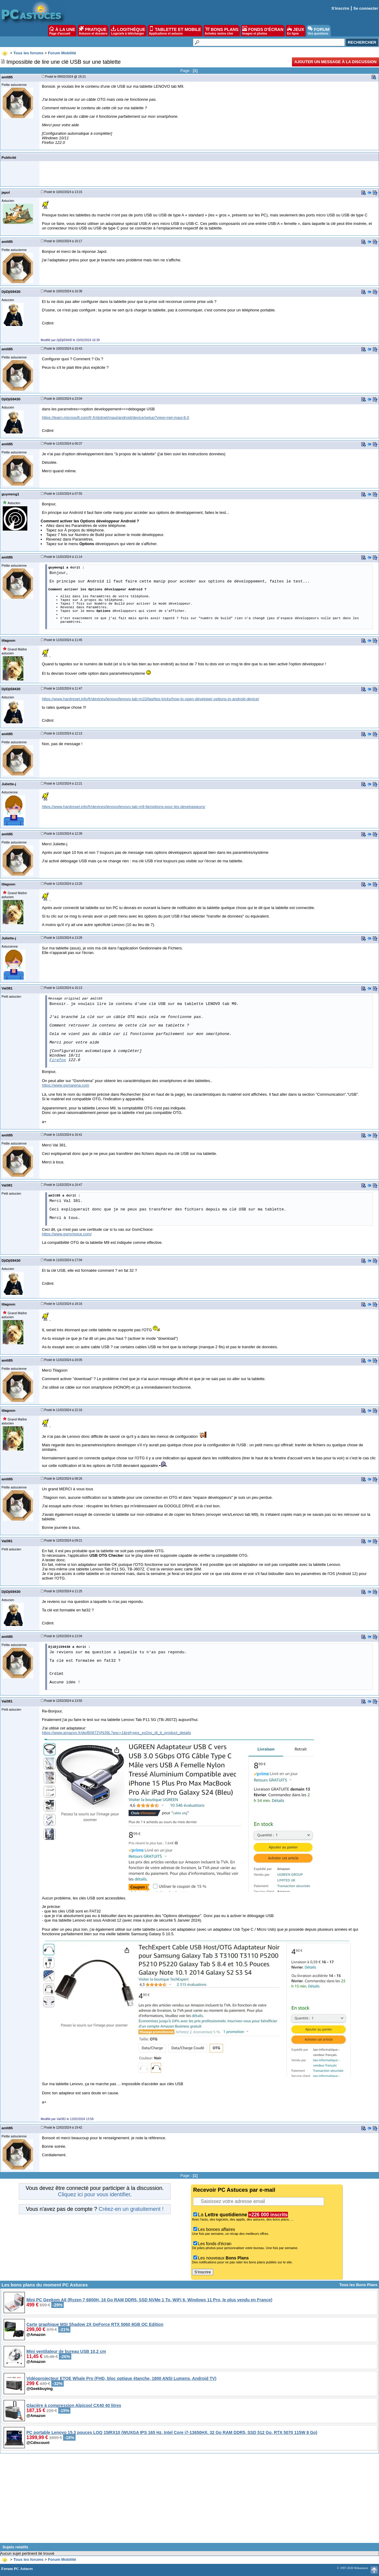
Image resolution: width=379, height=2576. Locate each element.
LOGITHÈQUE (128, 30)
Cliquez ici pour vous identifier (94, 2194)
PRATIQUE (93, 30)
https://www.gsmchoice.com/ (67, 1234)
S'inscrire (340, 8)
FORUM (318, 30)
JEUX (295, 30)
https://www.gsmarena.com (65, 1085)
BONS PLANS (222, 30)
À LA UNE (62, 30)
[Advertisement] (190, 2500)
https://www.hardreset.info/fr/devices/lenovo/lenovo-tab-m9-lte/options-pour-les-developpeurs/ (123, 806)
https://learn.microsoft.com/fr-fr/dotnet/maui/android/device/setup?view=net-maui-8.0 (115, 417)
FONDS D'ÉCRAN (262, 30)
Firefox (57, 1060)
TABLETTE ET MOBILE (175, 30)
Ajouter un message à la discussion (335, 61)
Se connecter (365, 8)
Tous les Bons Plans (358, 2284)
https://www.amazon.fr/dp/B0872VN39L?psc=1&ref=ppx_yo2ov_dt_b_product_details (116, 1732)
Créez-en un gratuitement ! (131, 2209)
